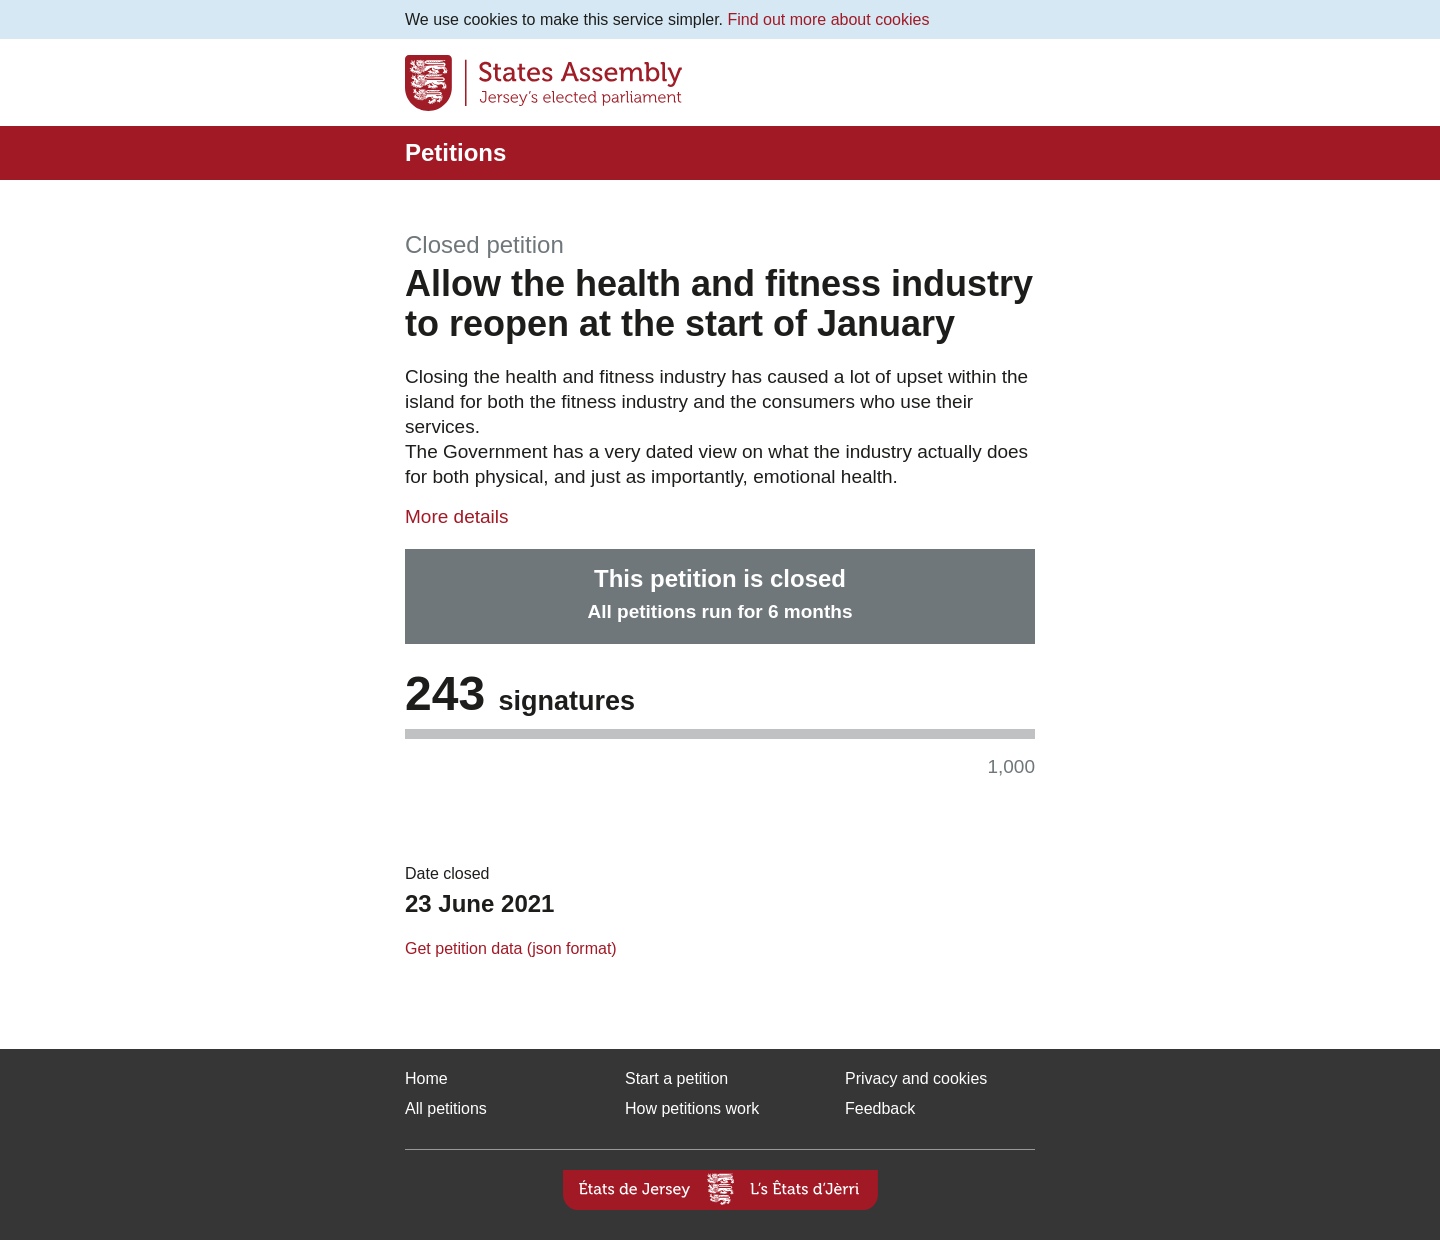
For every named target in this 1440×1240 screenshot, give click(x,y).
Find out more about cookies (829, 19)
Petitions (455, 152)
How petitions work (692, 1108)
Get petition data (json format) (511, 948)
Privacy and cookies (916, 1078)
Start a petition (676, 1078)
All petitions (446, 1108)
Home (426, 1078)
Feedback (880, 1108)
